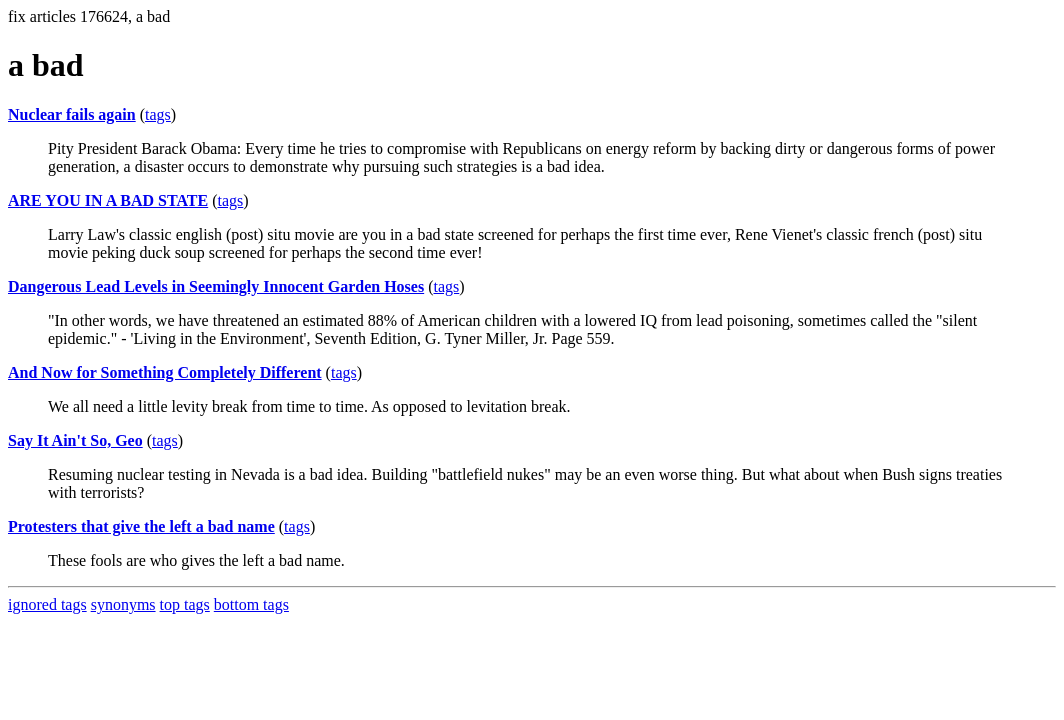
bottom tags (251, 604)
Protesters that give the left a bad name (141, 526)
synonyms (123, 604)
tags (158, 114)
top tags (185, 604)
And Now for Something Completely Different (165, 372)
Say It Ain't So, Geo (75, 440)
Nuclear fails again (72, 114)
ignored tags (47, 604)
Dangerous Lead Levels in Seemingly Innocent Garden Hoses (216, 286)
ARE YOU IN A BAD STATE (108, 200)
